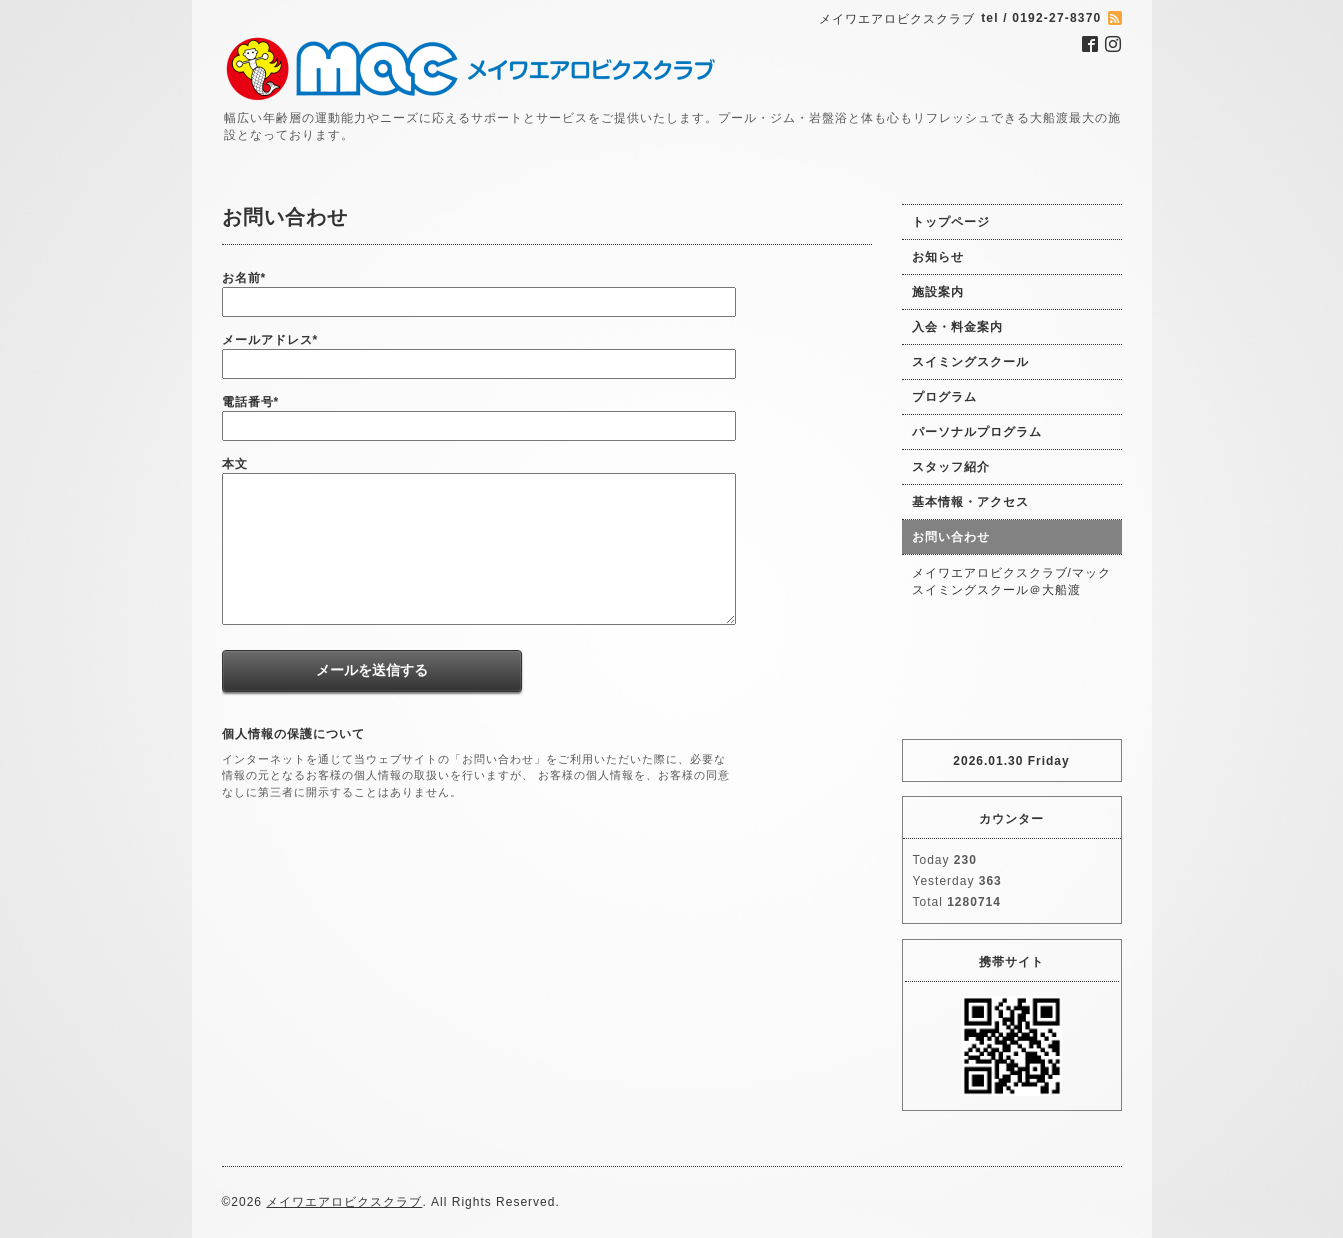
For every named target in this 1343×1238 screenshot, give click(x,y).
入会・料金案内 (957, 327)
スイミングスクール (970, 362)
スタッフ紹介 (951, 467)
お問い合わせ (951, 537)
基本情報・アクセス (970, 502)
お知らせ (938, 257)
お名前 (244, 278)
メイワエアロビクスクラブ (344, 1202)
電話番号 (251, 402)
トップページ (951, 222)
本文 (235, 464)
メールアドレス (270, 340)
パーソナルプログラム (977, 432)
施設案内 (938, 292)
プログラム (944, 397)
